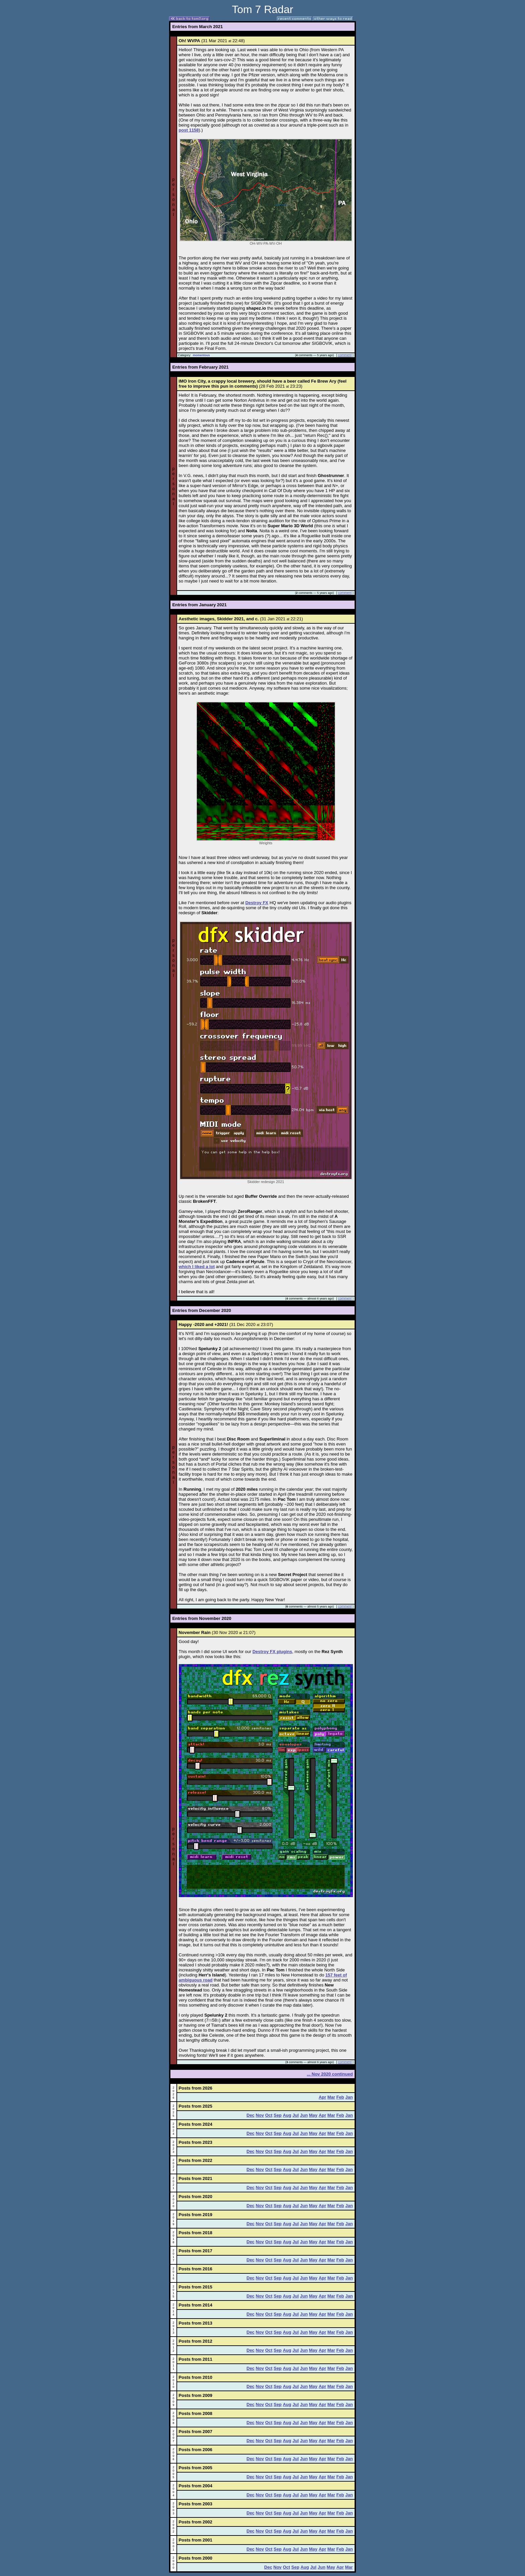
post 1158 (189, 130)
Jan (349, 2097)
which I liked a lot (197, 1266)
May (313, 2115)
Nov (260, 2115)
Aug (287, 2115)
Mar (331, 2097)
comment (345, 355)
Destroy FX (257, 902)
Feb (340, 2097)
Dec (250, 2115)
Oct (269, 2115)
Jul (296, 2115)
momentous (201, 355)
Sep (278, 2115)
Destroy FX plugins (272, 1651)
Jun (304, 2115)
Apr (322, 2097)
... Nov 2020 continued (330, 2074)
